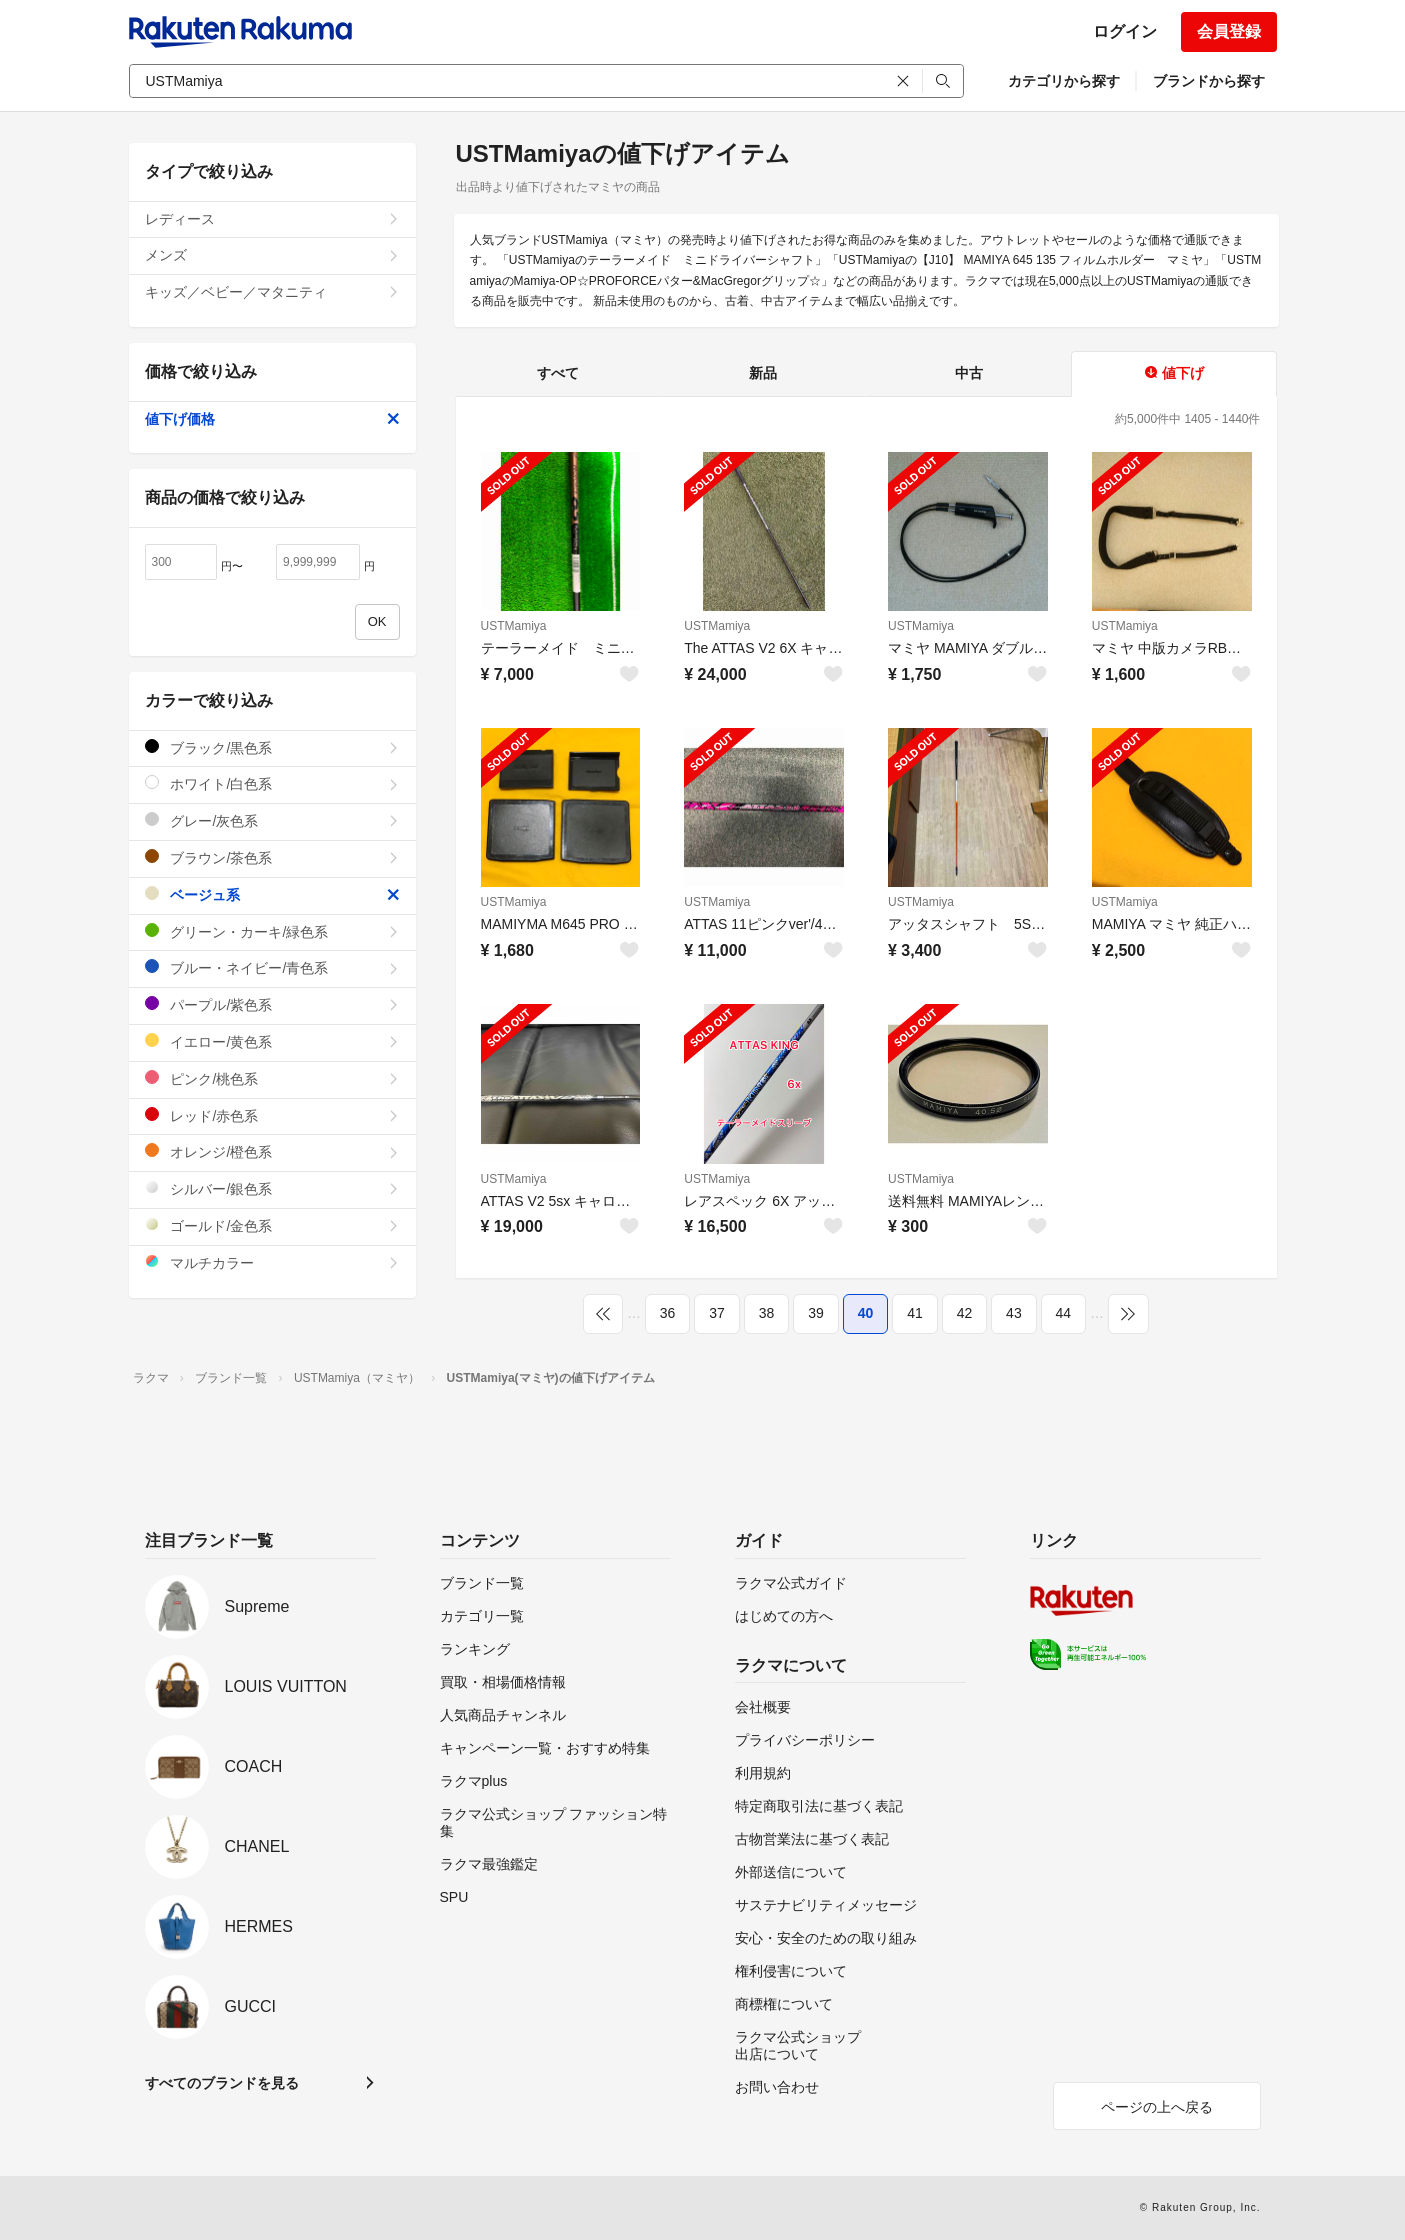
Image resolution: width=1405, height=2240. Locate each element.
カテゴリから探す (1064, 81)
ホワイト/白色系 (272, 783)
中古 (969, 373)
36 (668, 1313)
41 (915, 1313)
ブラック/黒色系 (272, 747)
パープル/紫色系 (272, 1004)
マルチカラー (272, 1262)
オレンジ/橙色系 (272, 1151)
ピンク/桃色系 (272, 1078)
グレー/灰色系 (272, 820)
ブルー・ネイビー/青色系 (272, 967)
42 (965, 1313)
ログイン (1125, 31)
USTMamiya (514, 626)
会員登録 (1229, 31)
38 (767, 1313)
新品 (763, 373)
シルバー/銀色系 (272, 1188)
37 (717, 1313)
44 (1064, 1313)
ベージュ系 (272, 894)
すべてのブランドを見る (222, 2083)
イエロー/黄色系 (272, 1041)
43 (1014, 1313)
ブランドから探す (1209, 81)
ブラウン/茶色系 (272, 857)
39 (816, 1313)
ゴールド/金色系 (272, 1225)
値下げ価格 (272, 419)
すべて (558, 373)
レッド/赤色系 (272, 1115)
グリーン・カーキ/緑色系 (272, 931)
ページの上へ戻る (1157, 2107)
